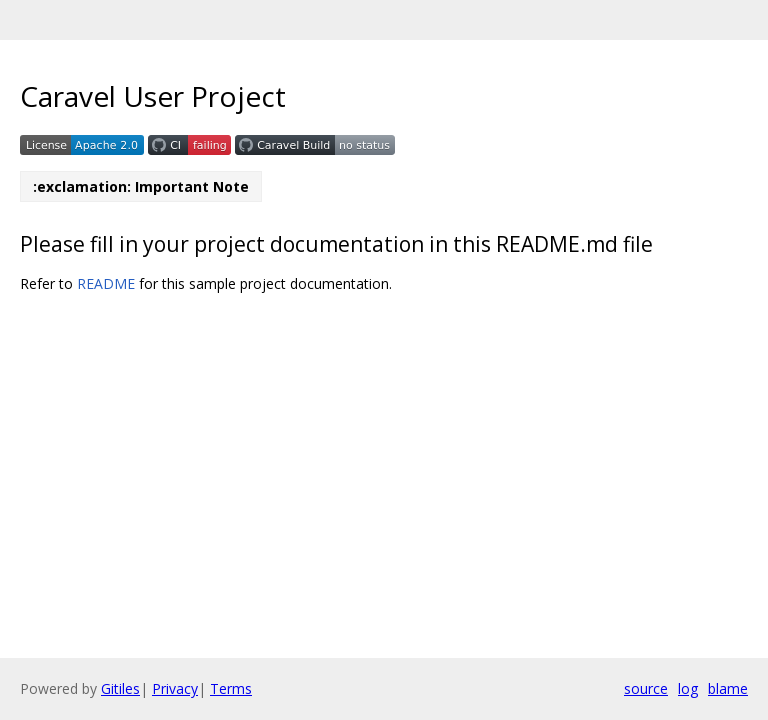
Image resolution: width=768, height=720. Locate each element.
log (688, 688)
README (106, 283)
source (646, 688)
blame (728, 688)
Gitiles (120, 688)
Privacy (175, 688)
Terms (231, 688)
